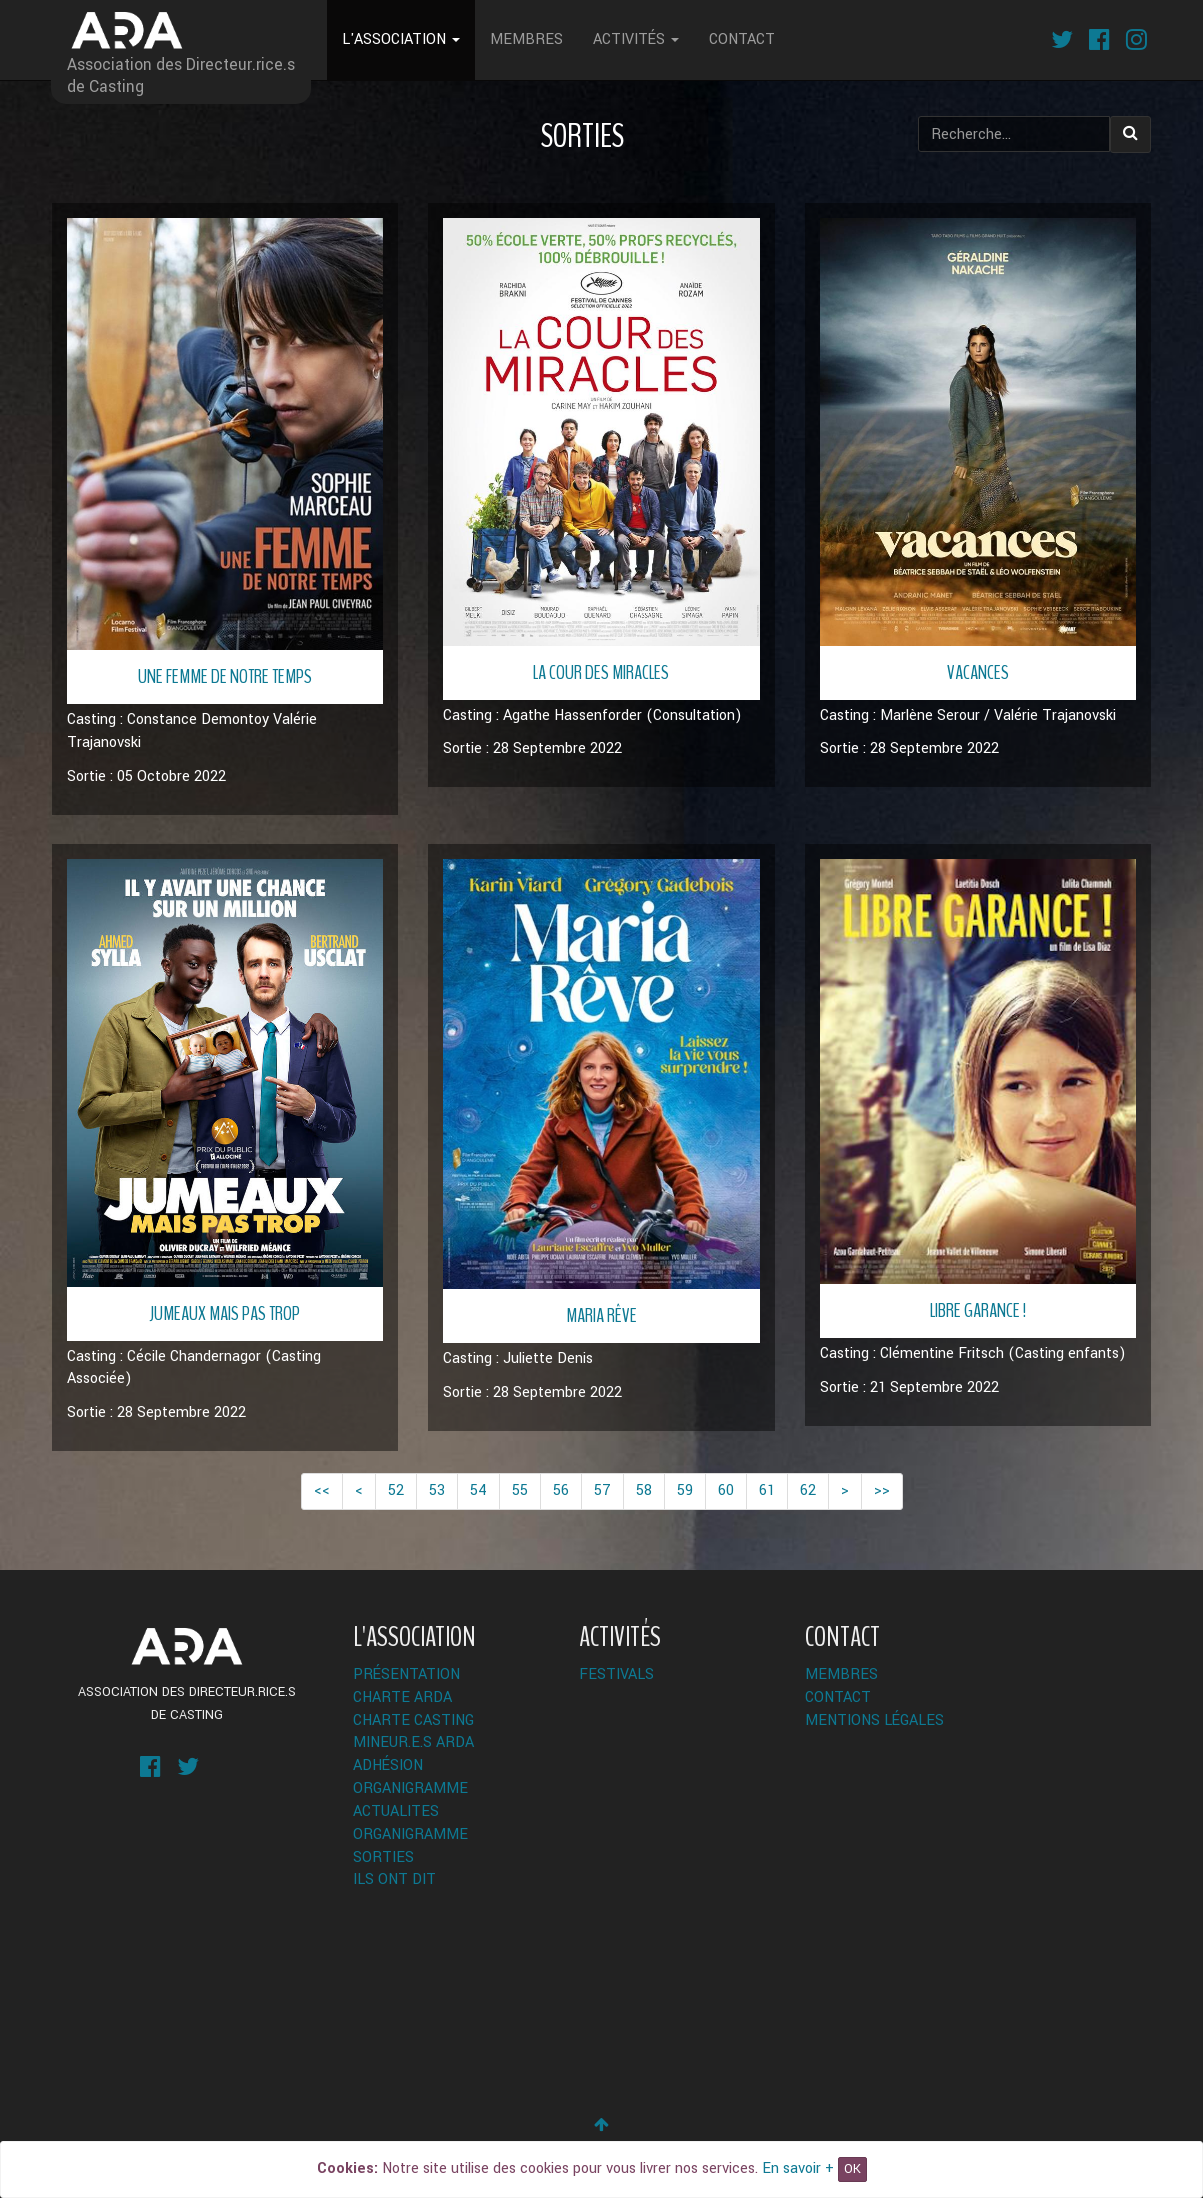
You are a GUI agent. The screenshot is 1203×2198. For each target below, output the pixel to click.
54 (478, 1490)
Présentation (406, 1674)
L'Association (401, 39)
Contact (742, 39)
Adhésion (388, 1765)
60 (726, 1490)
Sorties (383, 1857)
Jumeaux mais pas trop (224, 1313)
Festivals (616, 1674)
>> (882, 1490)
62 (808, 1490)
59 (685, 1490)
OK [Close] (852, 2169)
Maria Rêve (601, 1315)
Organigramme (410, 1788)
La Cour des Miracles (601, 672)
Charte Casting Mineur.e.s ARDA (413, 1732)
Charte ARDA (402, 1697)
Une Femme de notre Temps (225, 676)
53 (437, 1490)
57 (602, 1490)
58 (644, 1490)
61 (767, 1490)
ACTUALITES (396, 1811)
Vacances (978, 672)
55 (520, 1490)
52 (396, 1490)
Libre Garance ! (978, 1310)
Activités (636, 39)
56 (561, 1490)
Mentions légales (874, 1720)
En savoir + (798, 2168)
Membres (526, 39)
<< (322, 1490)
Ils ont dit (394, 1879)
